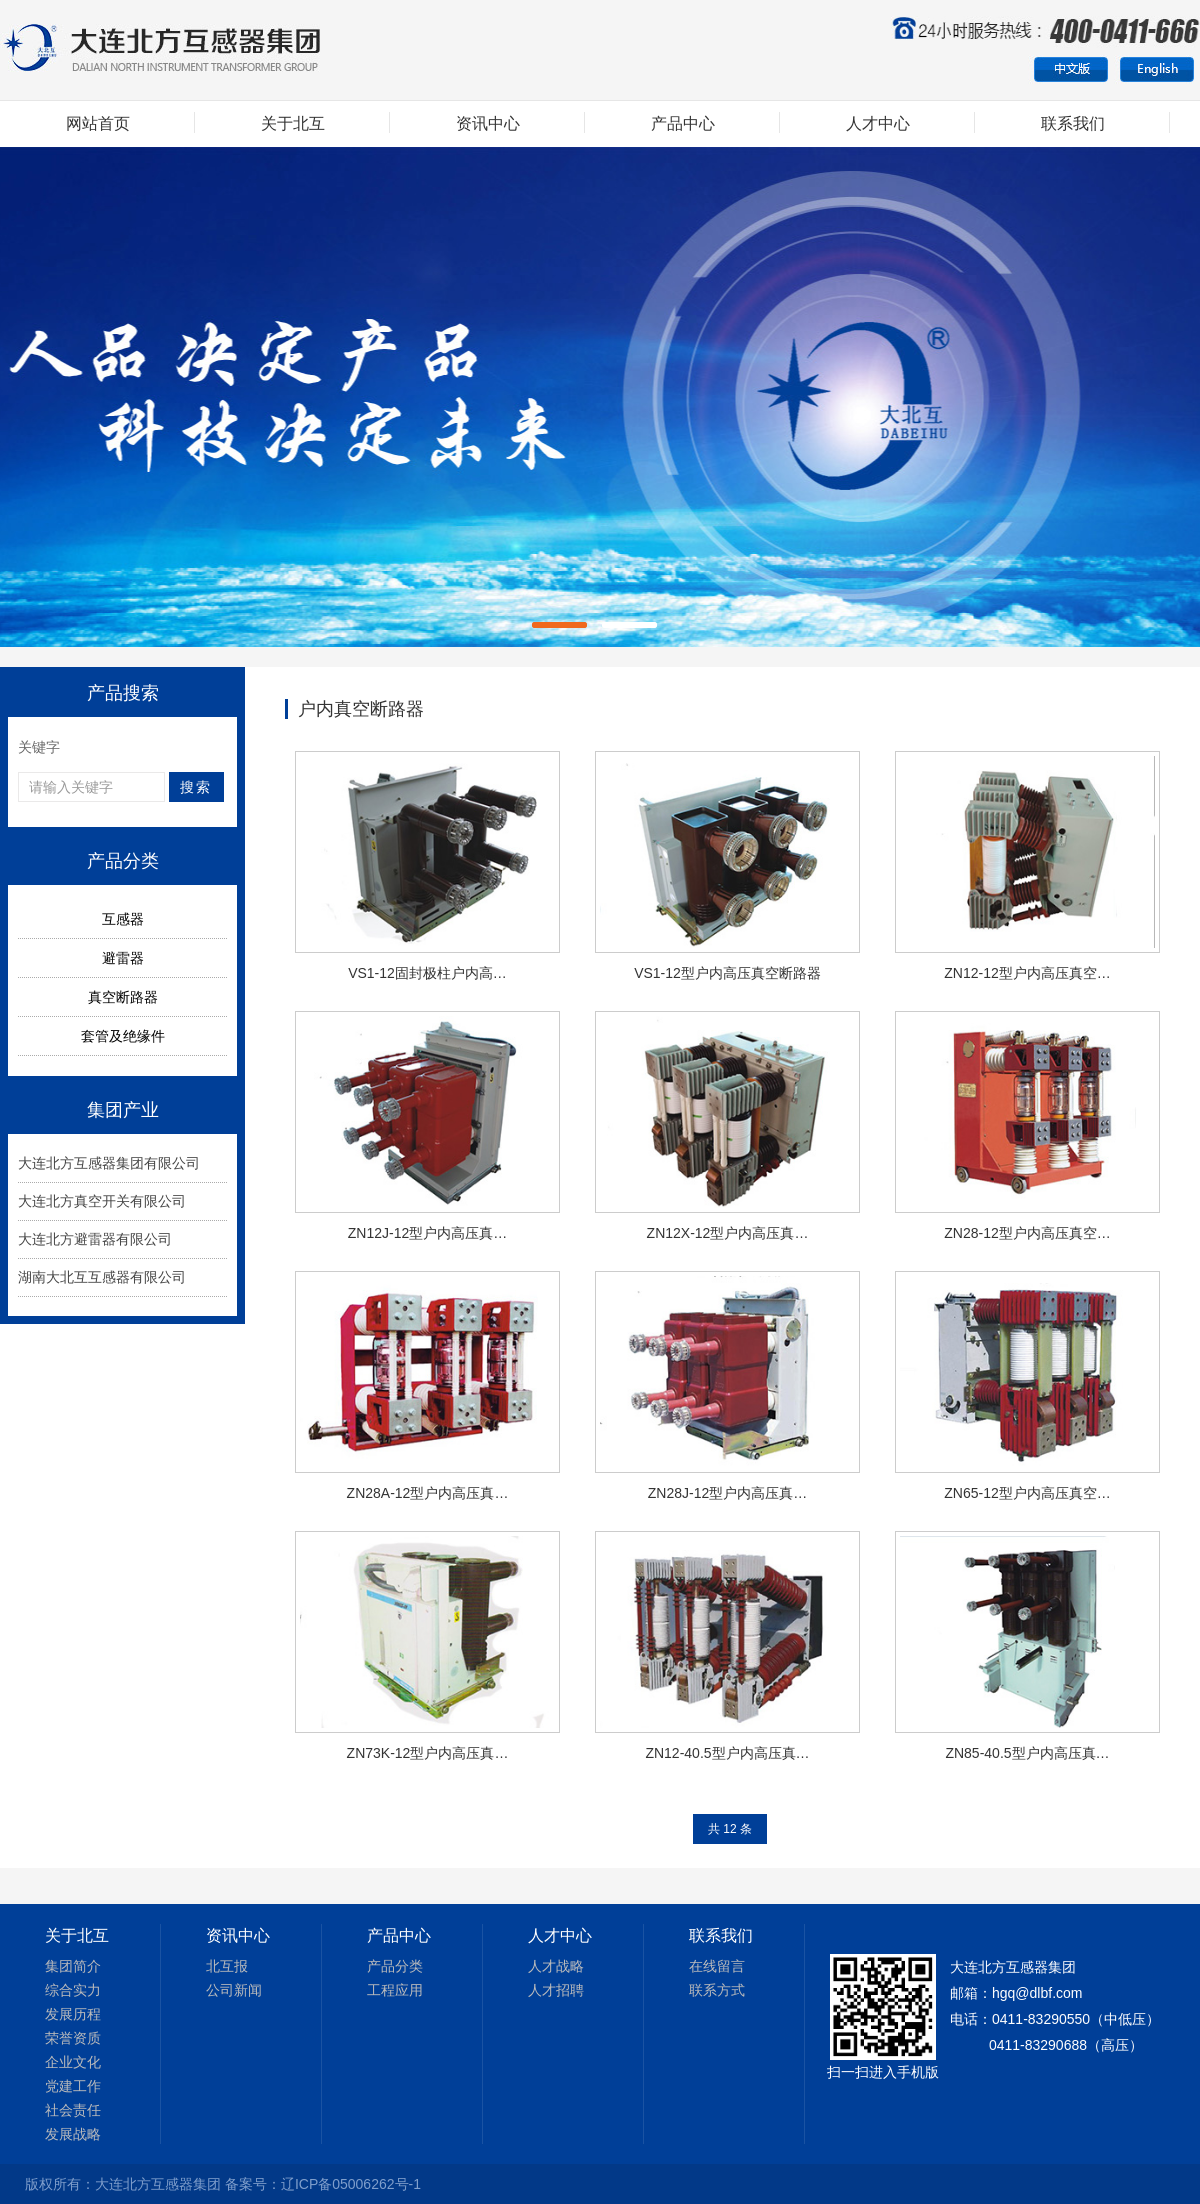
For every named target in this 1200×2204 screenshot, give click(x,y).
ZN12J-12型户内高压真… (427, 1233)
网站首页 (98, 123)
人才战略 (556, 1966)
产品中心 (683, 123)
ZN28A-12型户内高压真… (428, 1493)
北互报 (227, 1966)
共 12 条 (730, 1829)
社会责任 (73, 2110)
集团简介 (73, 1966)
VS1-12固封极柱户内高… (427, 973)
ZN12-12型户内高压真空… (1027, 973)
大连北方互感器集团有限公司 (109, 1163)
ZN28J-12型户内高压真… (727, 1493)
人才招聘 (556, 1990)
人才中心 (878, 123)
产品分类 (395, 1966)
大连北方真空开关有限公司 (102, 1201)
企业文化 (73, 2062)
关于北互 (293, 123)
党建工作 (73, 2086)
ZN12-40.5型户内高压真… (727, 1753)
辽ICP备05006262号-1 (351, 2184)
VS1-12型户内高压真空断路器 (727, 973)
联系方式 (717, 1990)
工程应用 (395, 1990)
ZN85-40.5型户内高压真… (1027, 1753)
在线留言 (717, 1966)
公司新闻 (234, 1990)
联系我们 (1073, 123)
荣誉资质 (73, 2038)
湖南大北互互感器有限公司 (102, 1277)
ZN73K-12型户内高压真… (428, 1753)
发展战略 (73, 2134)
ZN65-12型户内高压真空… (1027, 1493)
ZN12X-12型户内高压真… (728, 1233)
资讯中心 (488, 123)
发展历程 (73, 2014)
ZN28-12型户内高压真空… (1027, 1233)
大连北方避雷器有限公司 (95, 1239)
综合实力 (73, 1990)
